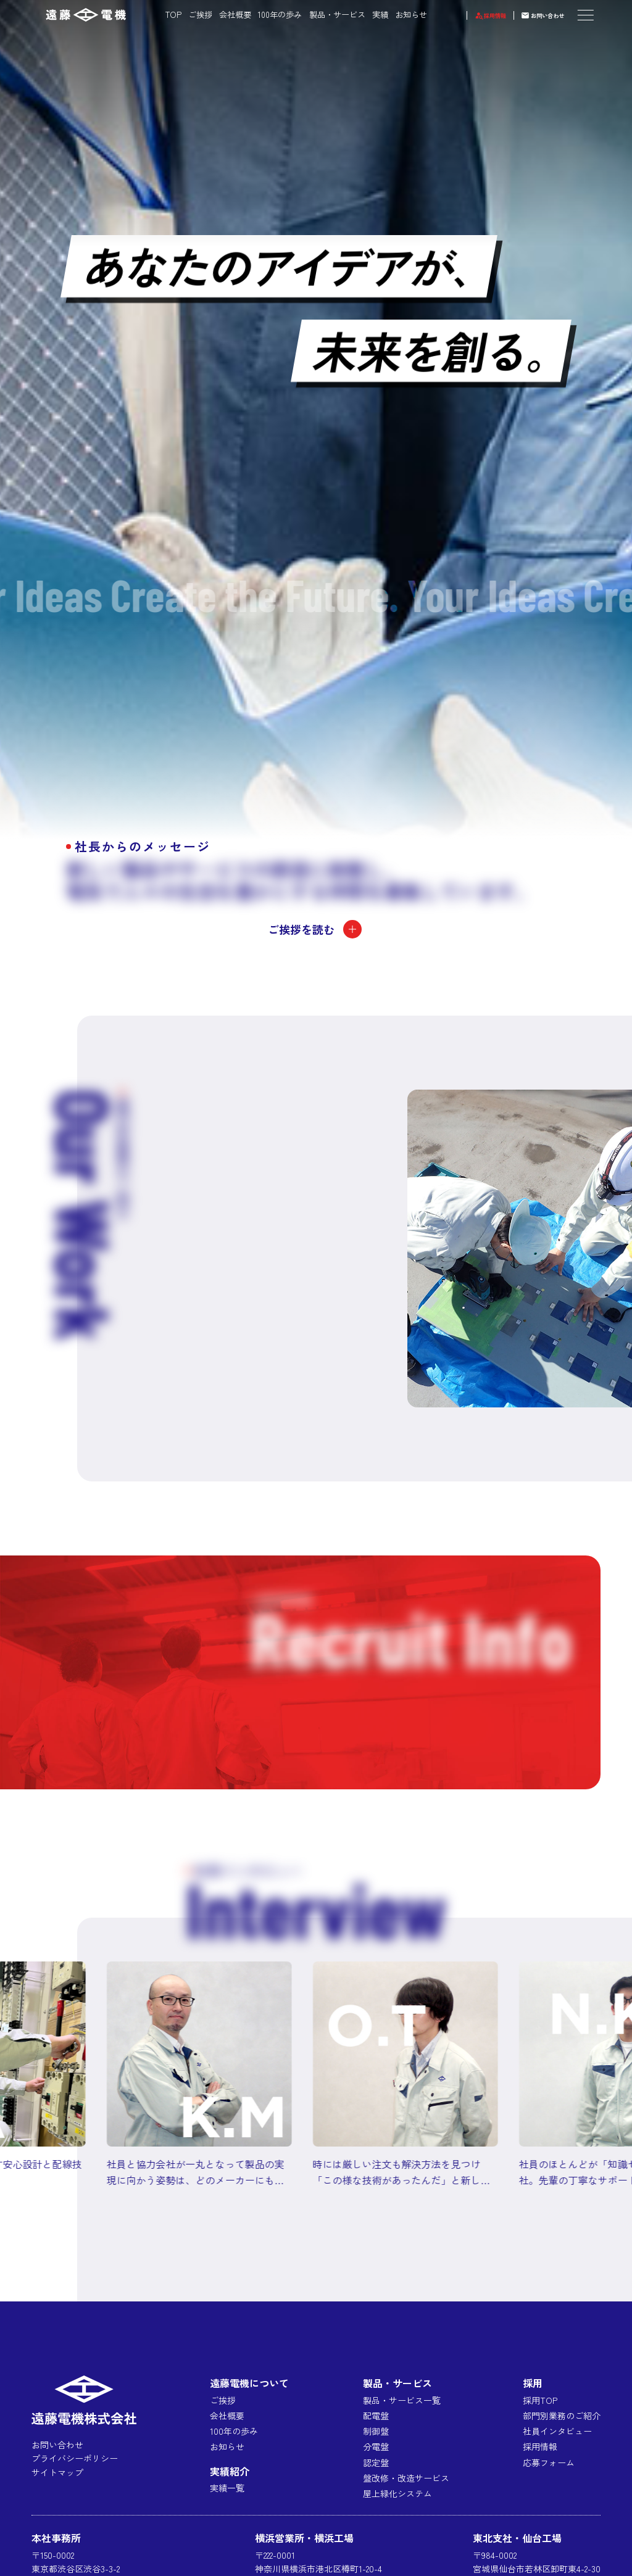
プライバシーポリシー (74, 2458)
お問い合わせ (540, 14)
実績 (364, 14)
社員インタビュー (557, 2431)
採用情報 (471, 14)
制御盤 (376, 2431)
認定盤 (376, 2462)
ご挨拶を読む (316, 929)
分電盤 (376, 2446)
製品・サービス (321, 14)
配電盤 (376, 2415)
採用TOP (540, 2400)
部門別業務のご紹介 (562, 2415)
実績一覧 (227, 2488)
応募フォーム (549, 2462)
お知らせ (394, 14)
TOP (157, 14)
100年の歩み (264, 14)
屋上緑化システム (397, 2493)
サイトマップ (57, 2472)
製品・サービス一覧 (402, 2400)
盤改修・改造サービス (406, 2478)
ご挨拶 (184, 14)
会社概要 (218, 14)
